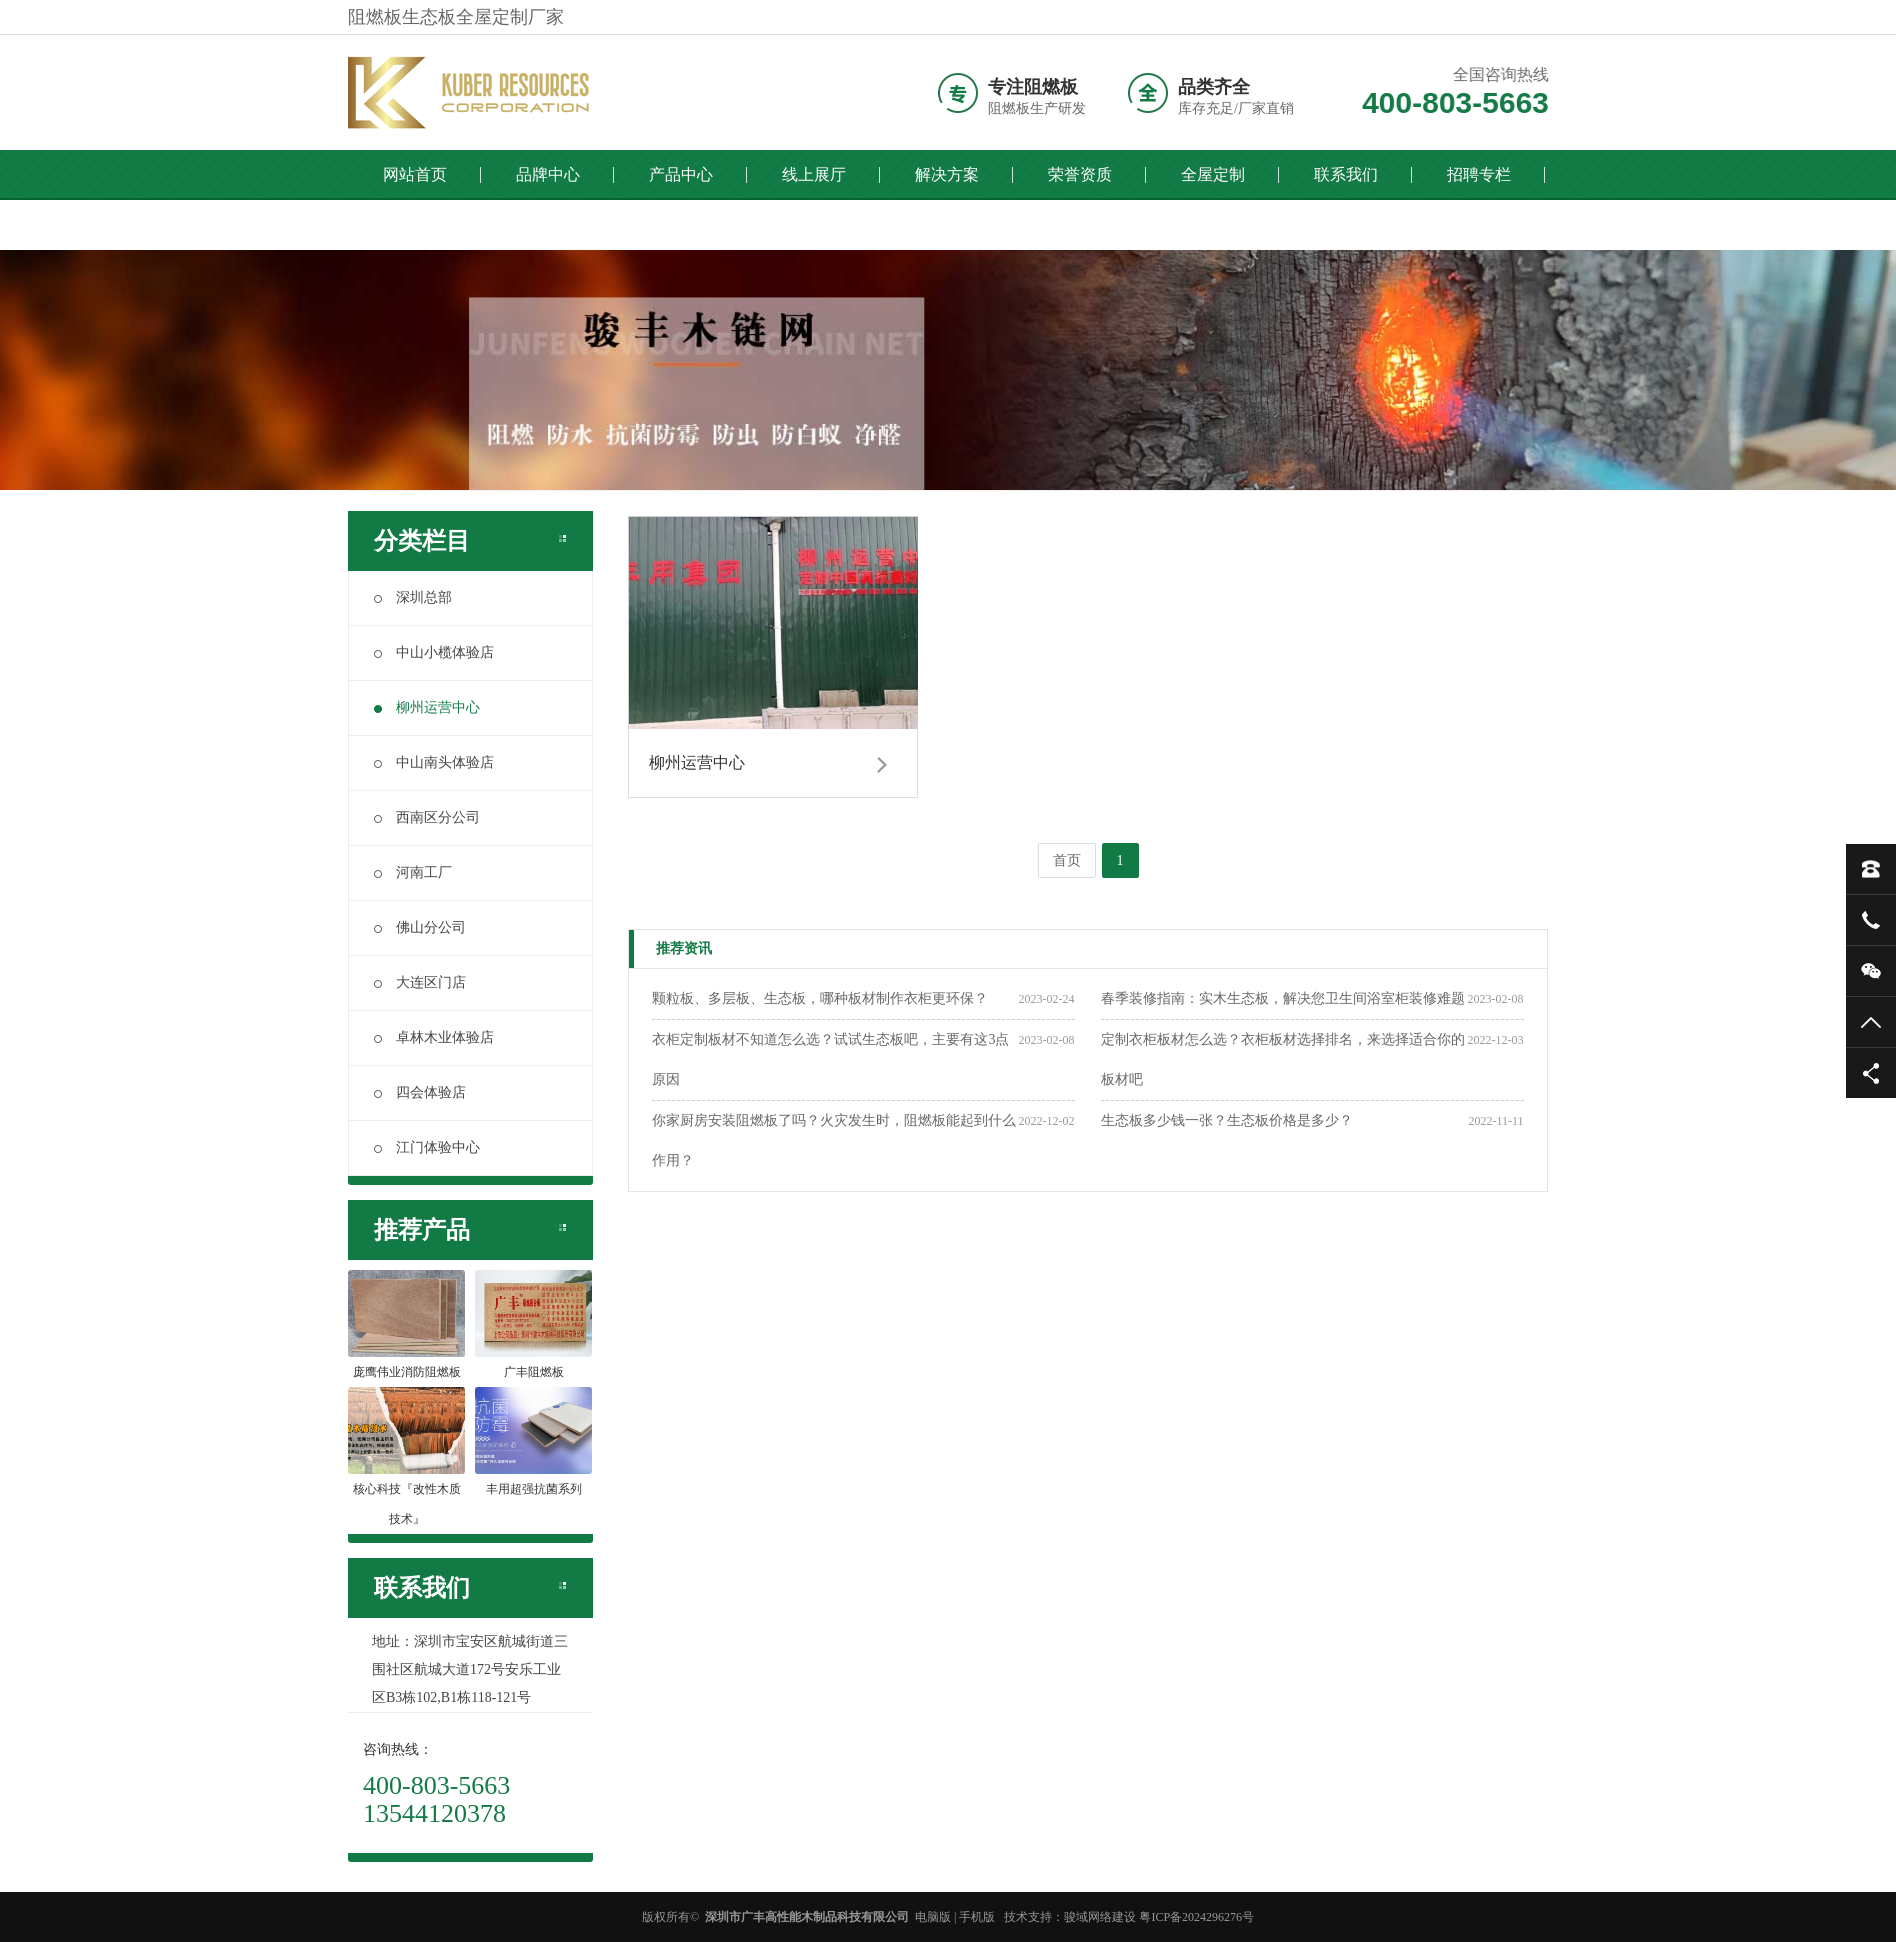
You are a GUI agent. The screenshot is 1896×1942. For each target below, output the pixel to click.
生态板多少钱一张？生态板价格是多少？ (1227, 1120)
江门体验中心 (427, 1147)
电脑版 (933, 1917)
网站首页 (415, 174)
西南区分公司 (427, 817)
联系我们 (1346, 174)
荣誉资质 (1080, 174)
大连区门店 (420, 982)
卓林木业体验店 (434, 1037)
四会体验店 (420, 1092)
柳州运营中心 (427, 707)
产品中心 (681, 174)
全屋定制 (1213, 174)
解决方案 (947, 174)
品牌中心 (548, 174)
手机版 (977, 1917)
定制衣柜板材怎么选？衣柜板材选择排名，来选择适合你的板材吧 (1283, 1059)
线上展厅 (814, 174)
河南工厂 (413, 872)
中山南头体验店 (434, 762)
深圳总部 (413, 597)
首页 (1067, 860)
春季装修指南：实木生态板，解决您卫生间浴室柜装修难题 (1283, 998)
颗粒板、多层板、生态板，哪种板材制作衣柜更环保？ (820, 998)
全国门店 (415, 224)
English (547, 224)
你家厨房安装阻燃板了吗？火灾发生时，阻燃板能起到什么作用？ (834, 1140)
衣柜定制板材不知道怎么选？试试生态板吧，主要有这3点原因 (830, 1059)
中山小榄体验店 (434, 652)
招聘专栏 (1479, 174)
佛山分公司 (420, 927)
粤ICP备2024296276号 (1196, 1917)
